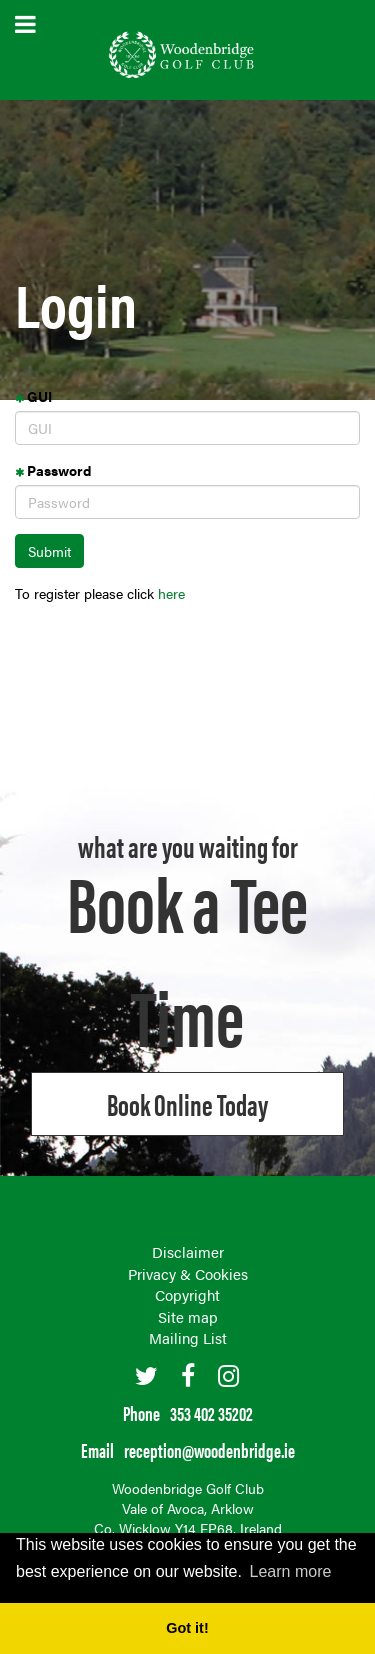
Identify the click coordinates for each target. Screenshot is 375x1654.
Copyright (187, 1294)
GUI (33, 396)
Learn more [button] (291, 1571)
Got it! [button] (187, 1628)
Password (53, 470)
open (25, 25)
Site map (188, 1316)
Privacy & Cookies (188, 1273)
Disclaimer (188, 1251)
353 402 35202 (211, 1412)
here (171, 593)
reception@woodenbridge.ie (209, 1449)
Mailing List (188, 1337)
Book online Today (187, 1103)
